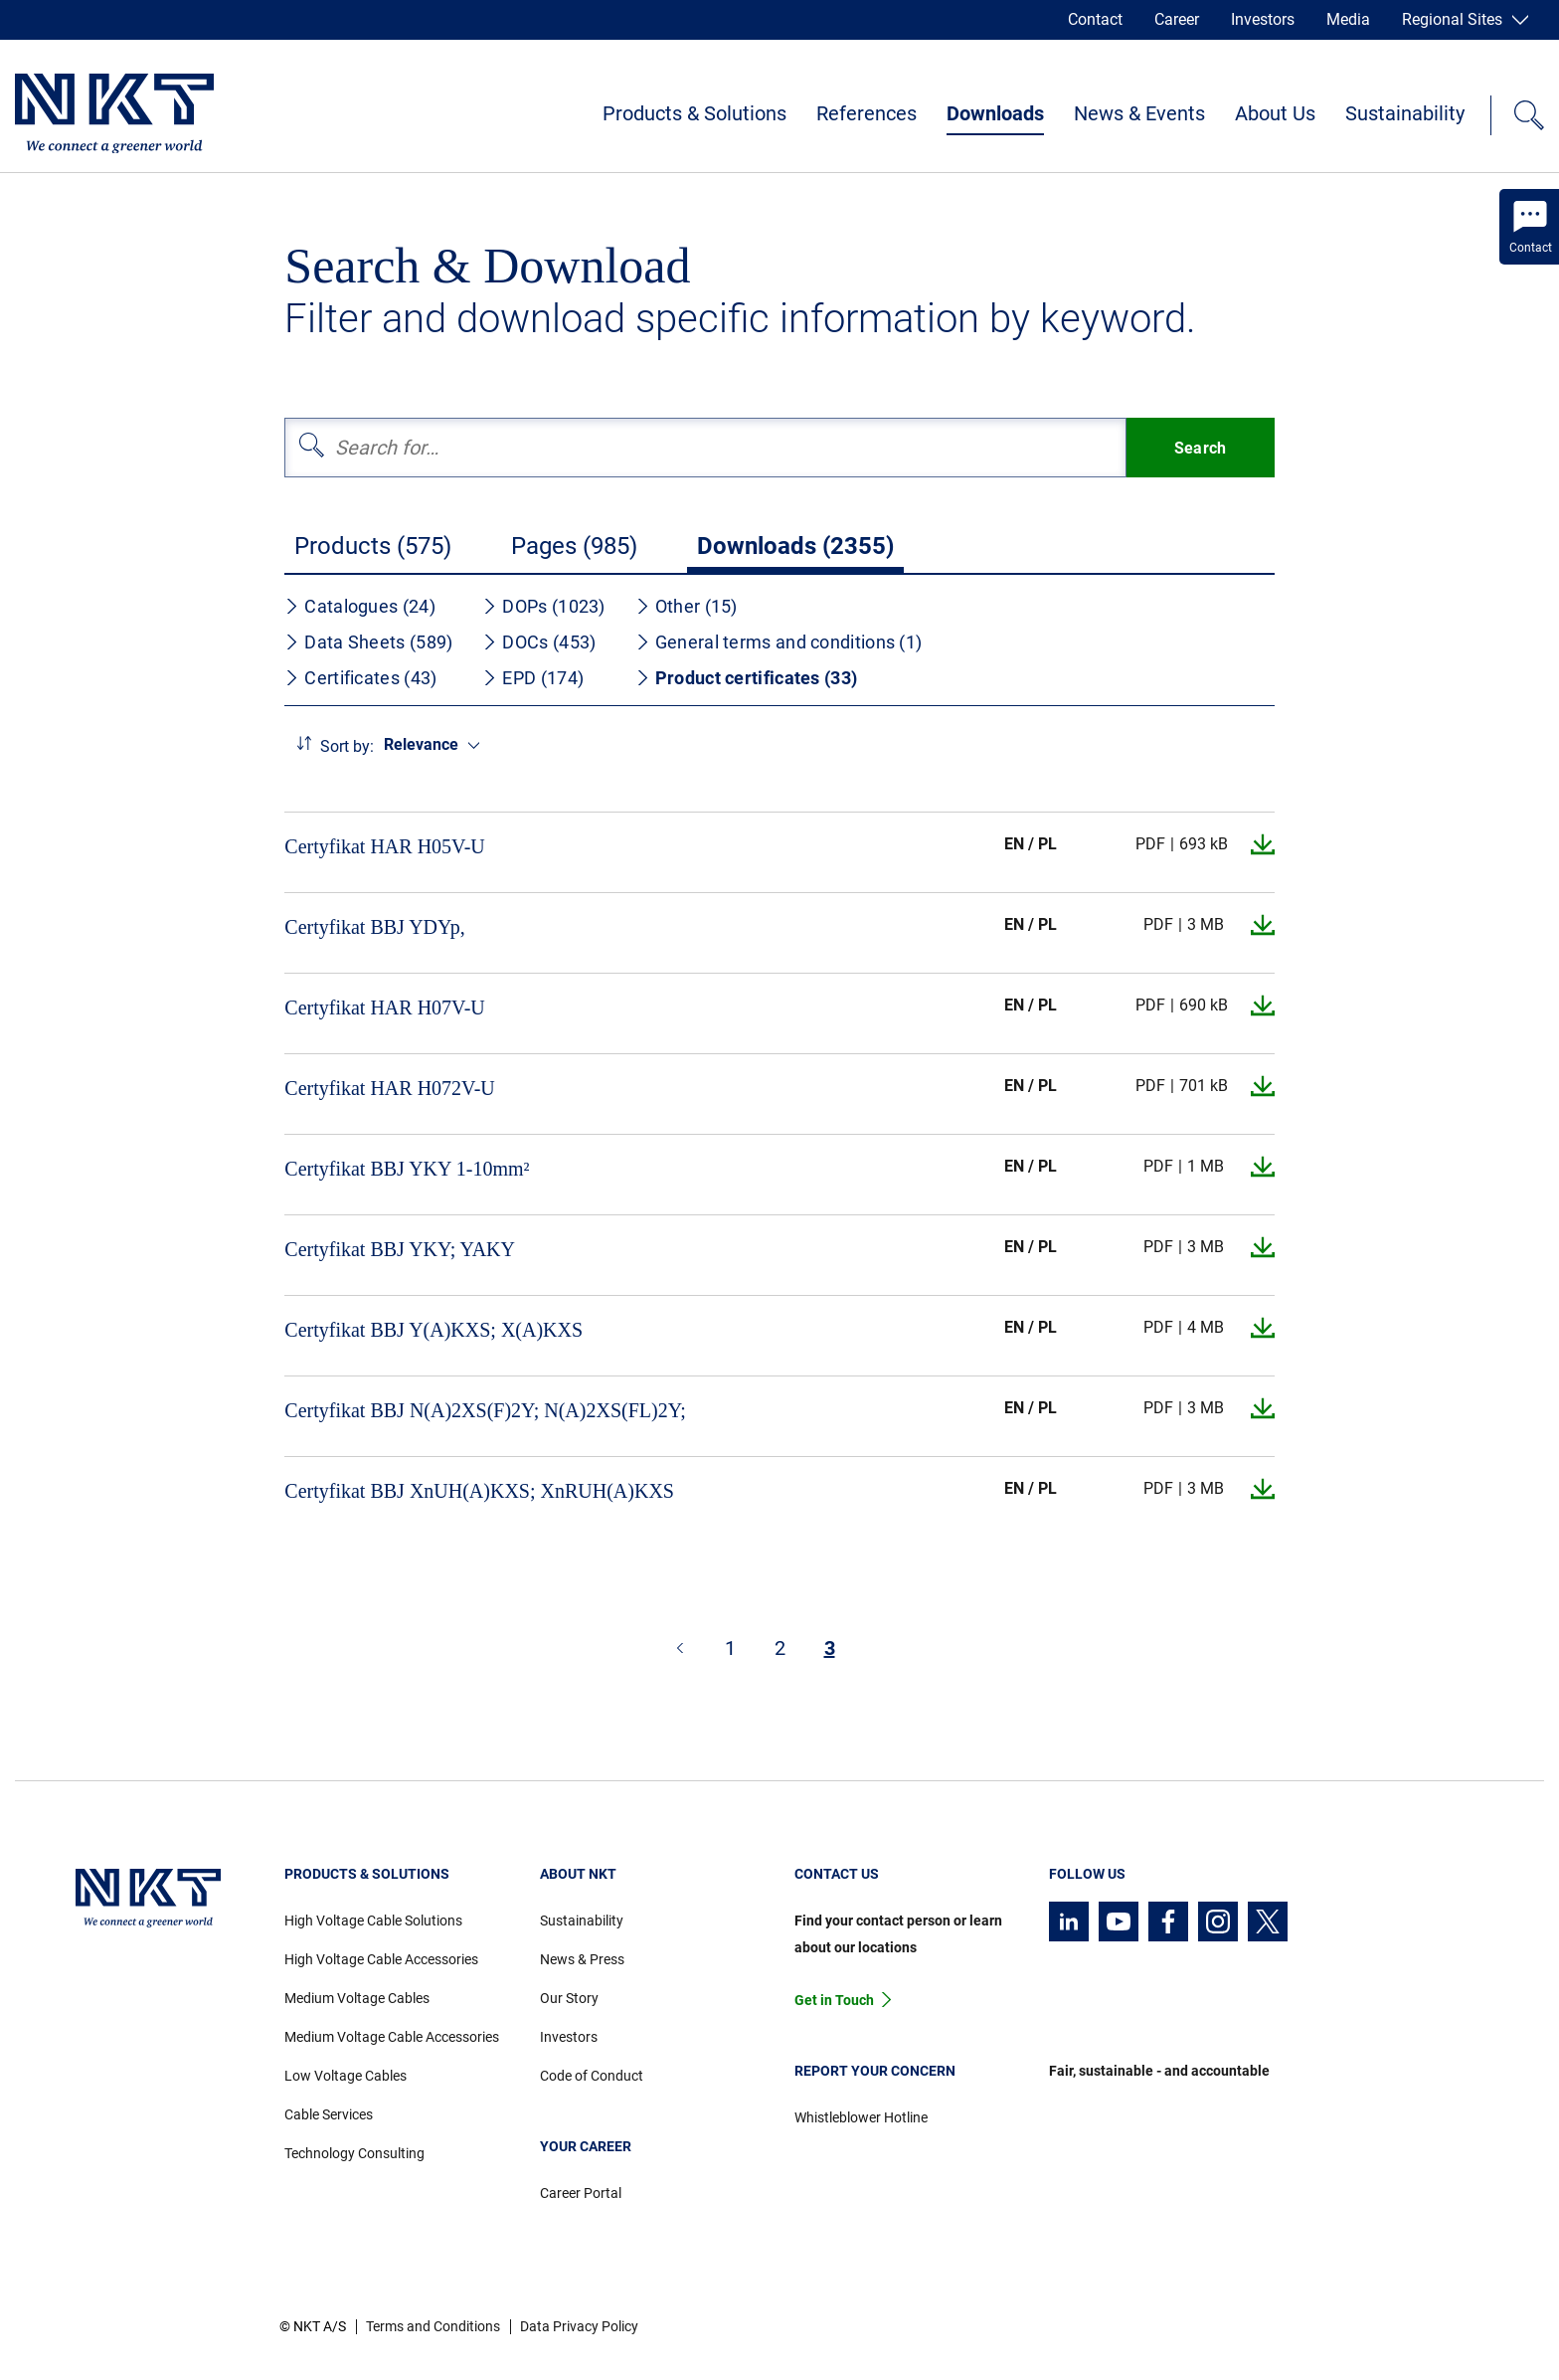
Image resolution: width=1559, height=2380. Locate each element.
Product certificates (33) (746, 677)
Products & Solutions (694, 113)
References (866, 113)
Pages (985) (574, 546)
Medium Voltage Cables (357, 1998)
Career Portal (580, 2193)
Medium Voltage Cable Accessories (391, 2037)
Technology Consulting (354, 2153)
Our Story (569, 1998)
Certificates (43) (360, 677)
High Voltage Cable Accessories (381, 1959)
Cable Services (328, 2114)
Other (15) (686, 606)
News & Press (582, 1959)
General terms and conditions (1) (779, 642)
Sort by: (347, 746)
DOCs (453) (539, 642)
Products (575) (372, 546)
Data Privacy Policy (579, 2326)
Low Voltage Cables (345, 2076)
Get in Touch (834, 2000)
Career (1176, 19)
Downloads (995, 113)
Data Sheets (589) (368, 642)
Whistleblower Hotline (861, 2117)
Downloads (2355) (795, 546)
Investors (1263, 19)
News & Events (1139, 113)
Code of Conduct (591, 2076)
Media (1348, 19)
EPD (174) (533, 677)
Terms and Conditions (433, 2326)
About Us (1275, 113)
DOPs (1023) (543, 606)
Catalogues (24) (359, 606)
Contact (1095, 19)
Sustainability (1405, 113)
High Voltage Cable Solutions (373, 1920)
